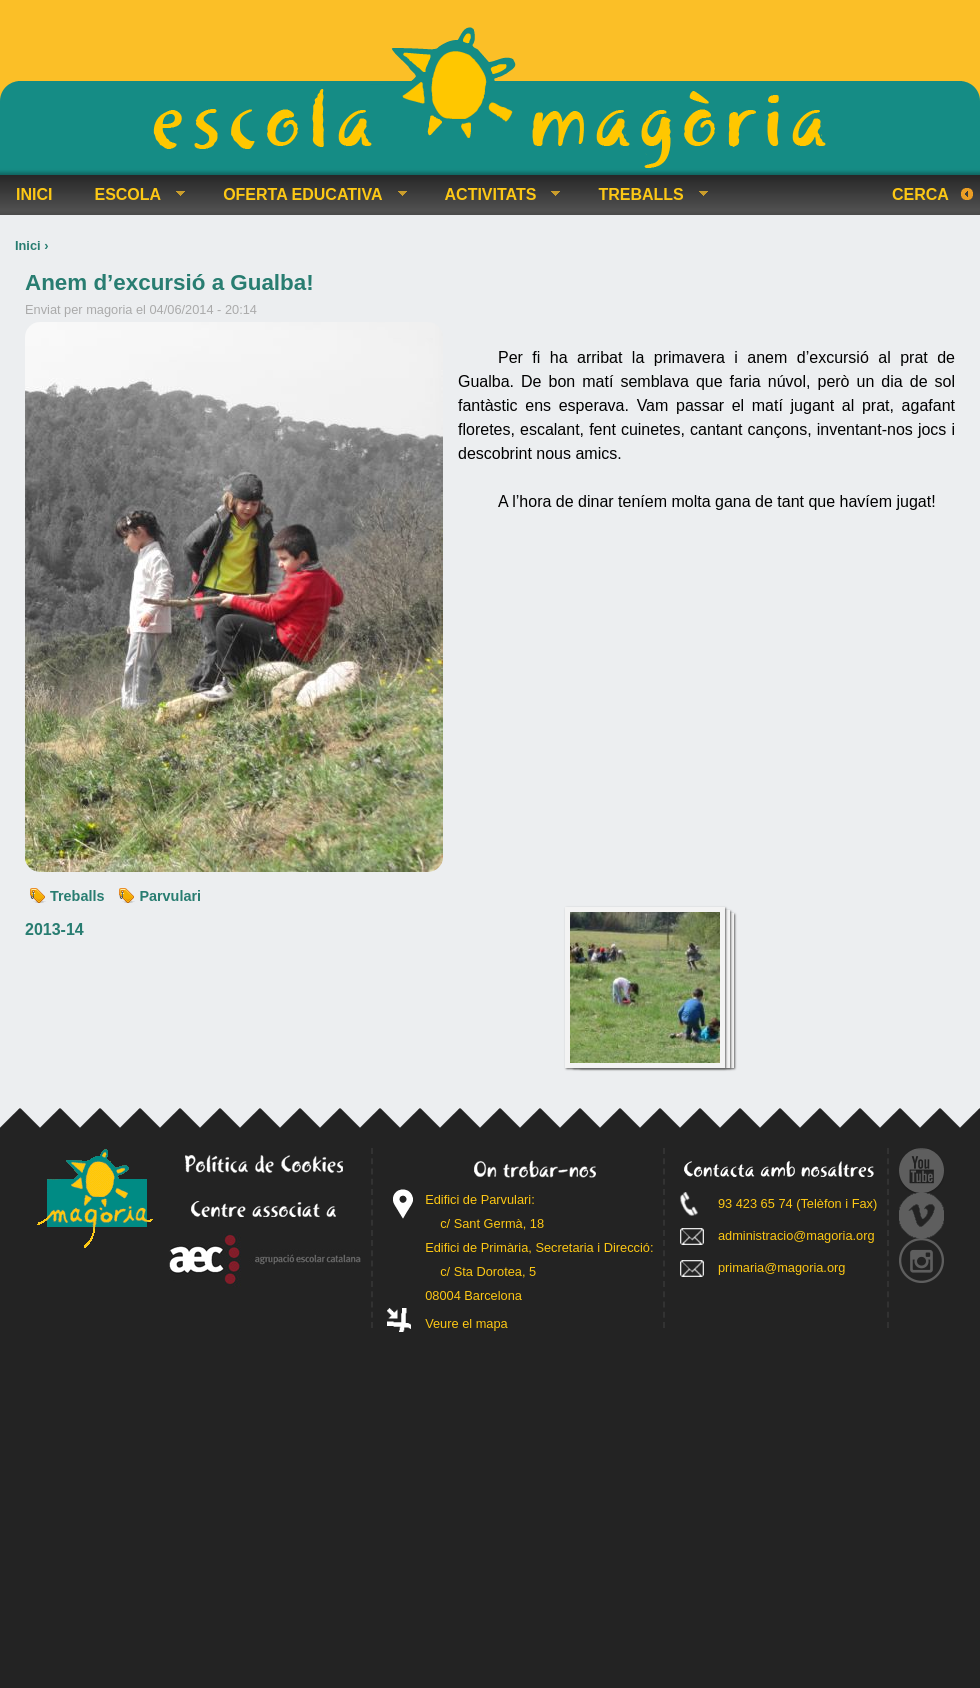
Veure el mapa (466, 1323)
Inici (28, 245)
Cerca (920, 194)
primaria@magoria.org (782, 1267)
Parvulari (170, 896)
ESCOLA (131, 195)
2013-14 (54, 929)
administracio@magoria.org (796, 1235)
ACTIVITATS (495, 195)
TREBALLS (644, 195)
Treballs (77, 896)
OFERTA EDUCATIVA (306, 195)
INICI (34, 194)
